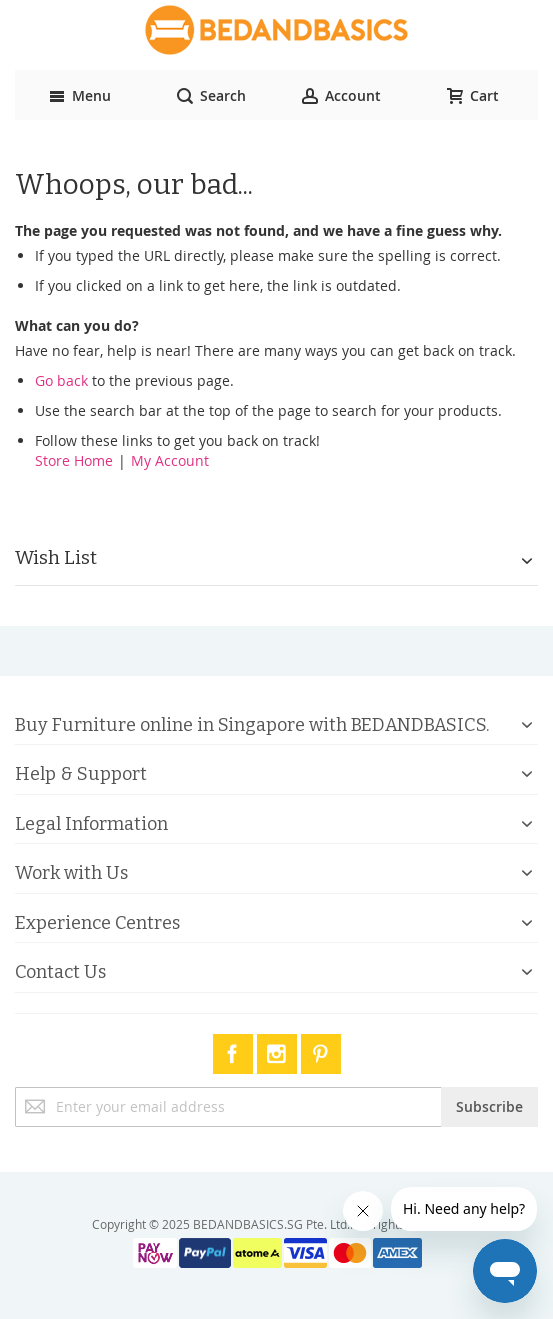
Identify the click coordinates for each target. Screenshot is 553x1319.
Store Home (74, 460)
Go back (61, 380)
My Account (170, 460)
